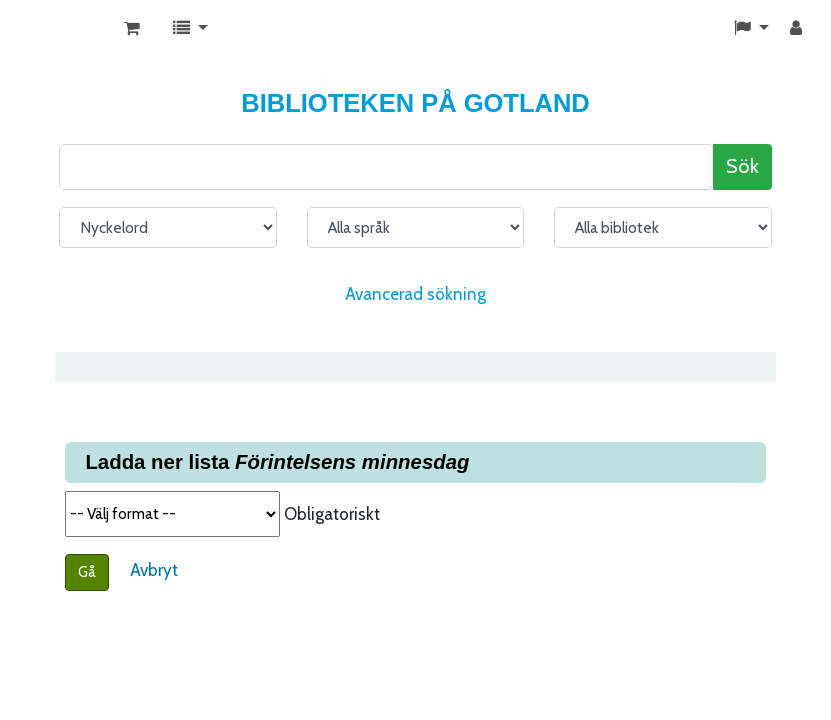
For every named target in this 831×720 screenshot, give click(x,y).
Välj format (172, 514)
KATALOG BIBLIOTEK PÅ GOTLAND (66, 29)
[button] (132, 29)
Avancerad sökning (415, 294)
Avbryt (154, 570)
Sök (742, 165)
